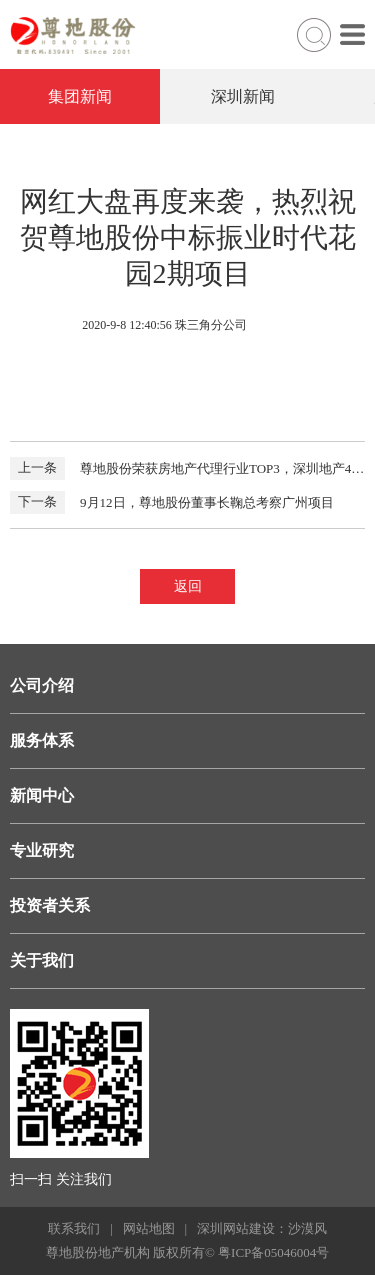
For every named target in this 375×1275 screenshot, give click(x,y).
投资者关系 (50, 905)
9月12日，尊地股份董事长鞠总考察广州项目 (172, 502)
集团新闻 (80, 96)
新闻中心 (42, 795)
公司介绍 (42, 685)
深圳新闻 (243, 96)
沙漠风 (307, 1228)
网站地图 (149, 1228)
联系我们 (74, 1228)
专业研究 (42, 850)
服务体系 (42, 740)
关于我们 (42, 960)
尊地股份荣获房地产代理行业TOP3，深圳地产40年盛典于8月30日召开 (187, 468)
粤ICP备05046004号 (273, 1252)
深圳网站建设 (236, 1228)
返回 (188, 586)
